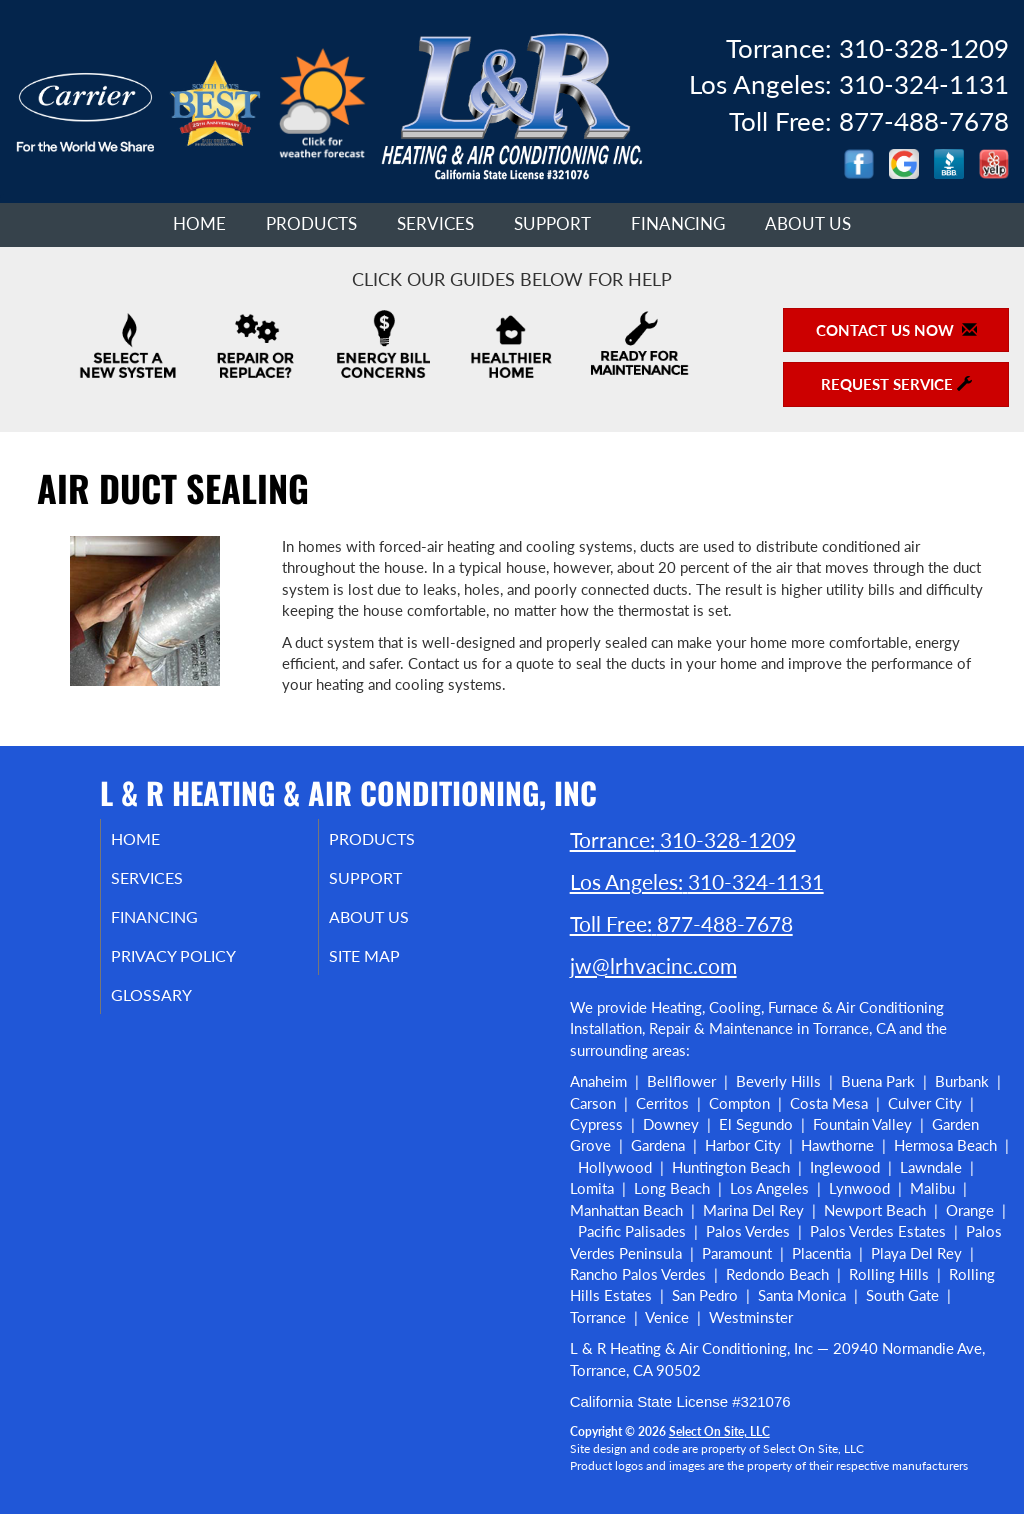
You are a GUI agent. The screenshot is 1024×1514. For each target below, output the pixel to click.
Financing (678, 224)
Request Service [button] (896, 384)
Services (435, 224)
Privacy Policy (200, 966)
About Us (808, 224)
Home (199, 224)
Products (311, 224)
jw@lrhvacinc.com (653, 965)
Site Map (389, 966)
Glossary (175, 1008)
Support (552, 224)
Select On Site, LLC (719, 1431)
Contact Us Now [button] (896, 330)
